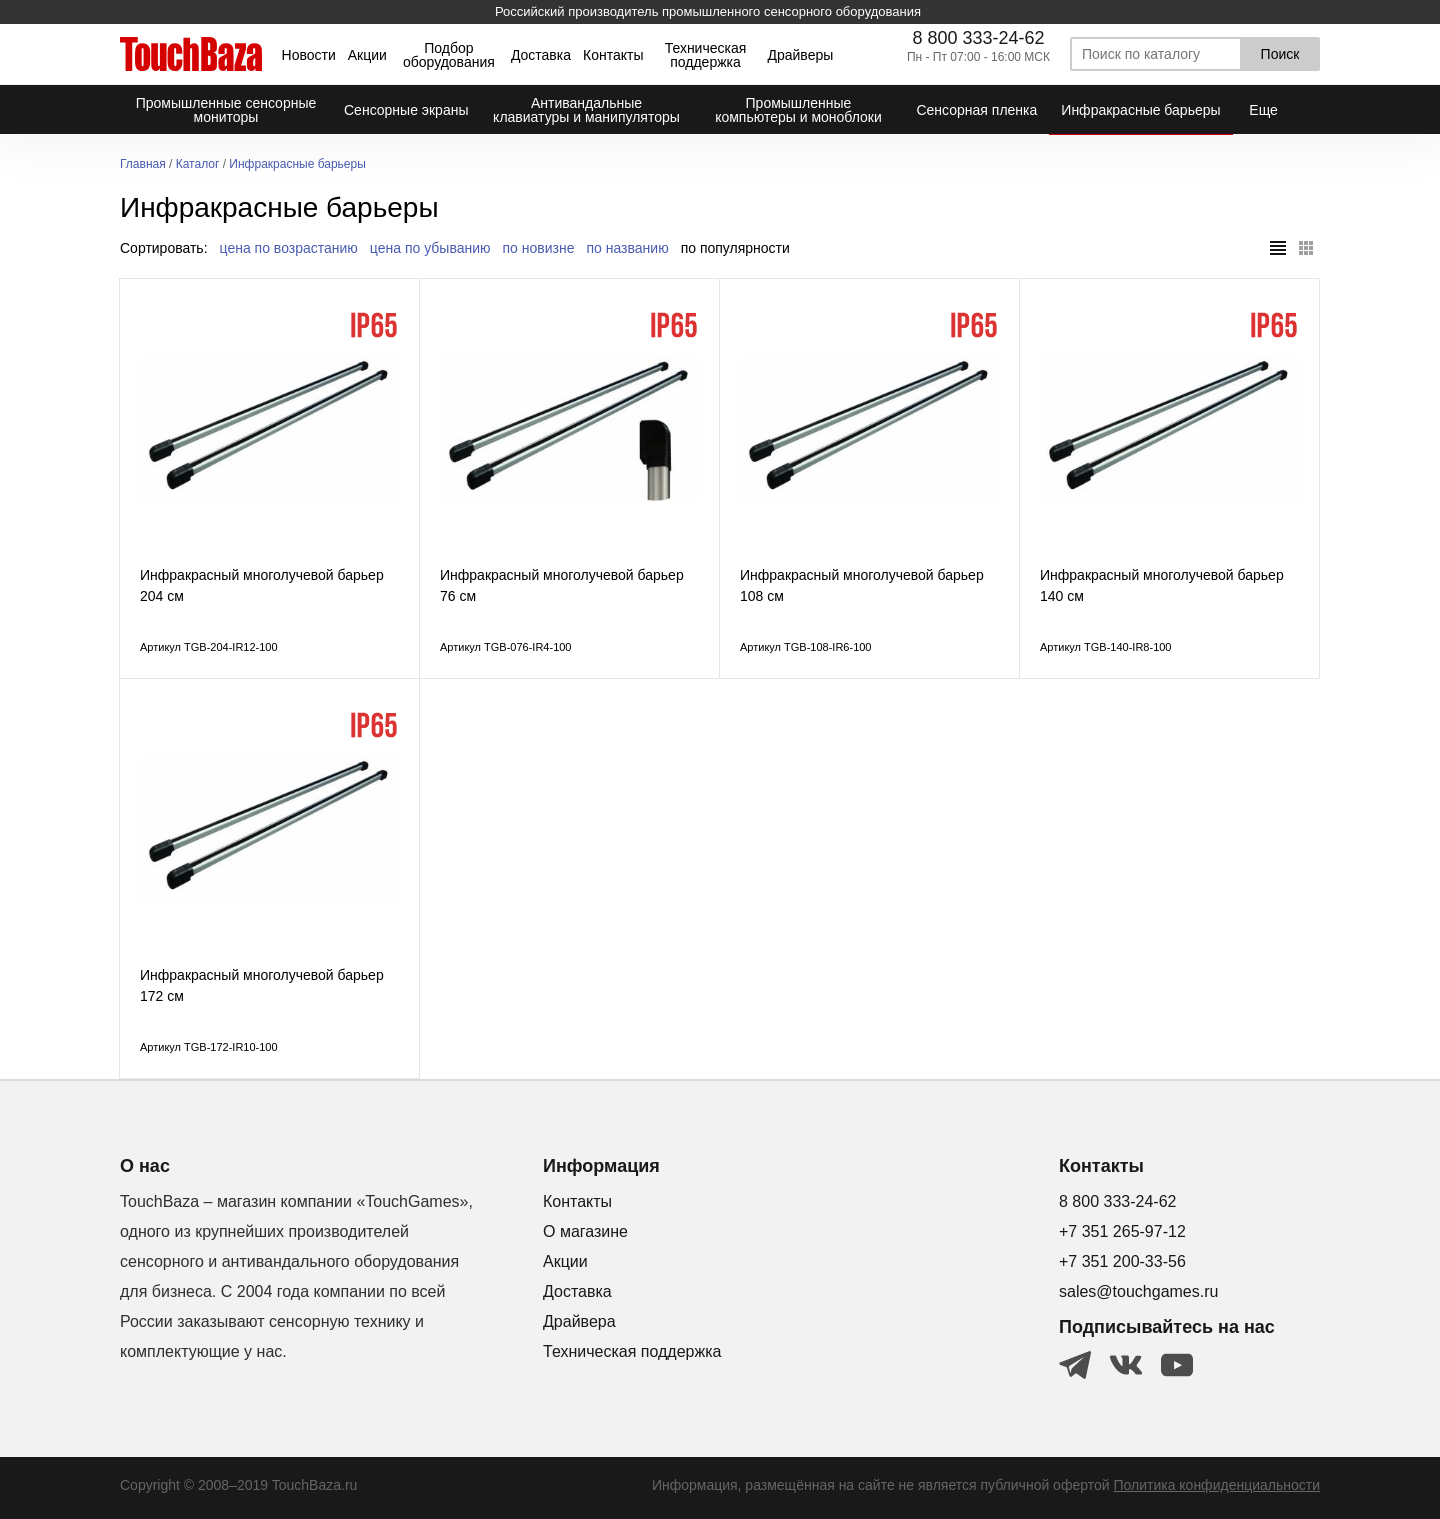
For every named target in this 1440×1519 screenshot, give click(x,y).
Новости (309, 55)
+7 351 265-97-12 (1122, 1231)
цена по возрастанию (289, 248)
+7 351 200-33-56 (1122, 1261)
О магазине (585, 1231)
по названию (628, 248)
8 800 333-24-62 (978, 38)
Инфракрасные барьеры (297, 164)
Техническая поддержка (706, 55)
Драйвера (579, 1321)
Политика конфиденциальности (1216, 1485)
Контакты (613, 55)
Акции (367, 55)
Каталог (198, 164)
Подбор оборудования (449, 55)
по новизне (539, 248)
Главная (143, 164)
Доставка (541, 55)
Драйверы (800, 55)
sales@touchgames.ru (1138, 1291)
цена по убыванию (430, 248)
